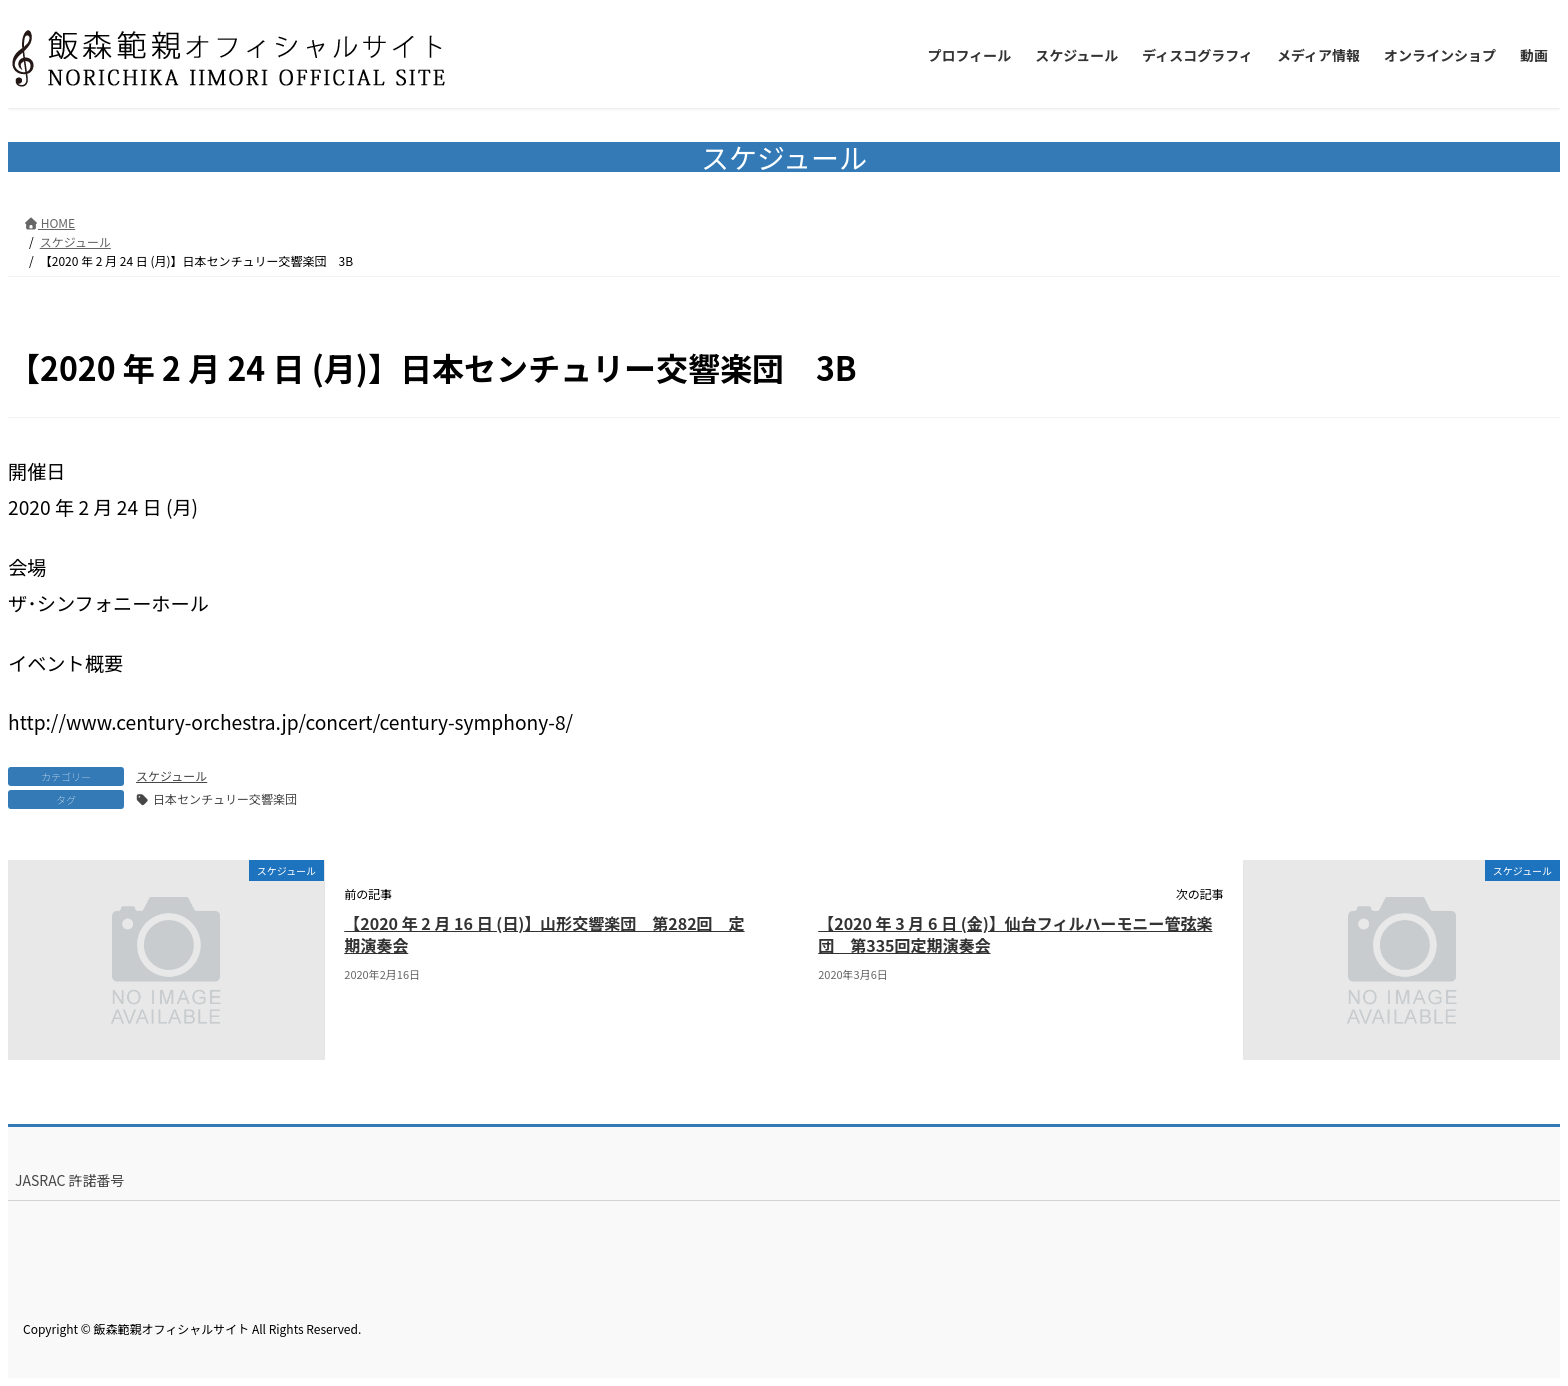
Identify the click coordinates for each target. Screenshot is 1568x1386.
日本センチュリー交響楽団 (225, 798)
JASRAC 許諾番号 (70, 1180)
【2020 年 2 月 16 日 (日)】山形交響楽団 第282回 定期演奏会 (544, 934)
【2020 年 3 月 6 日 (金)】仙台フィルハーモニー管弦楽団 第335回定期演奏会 (1015, 934)
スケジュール (171, 775)
